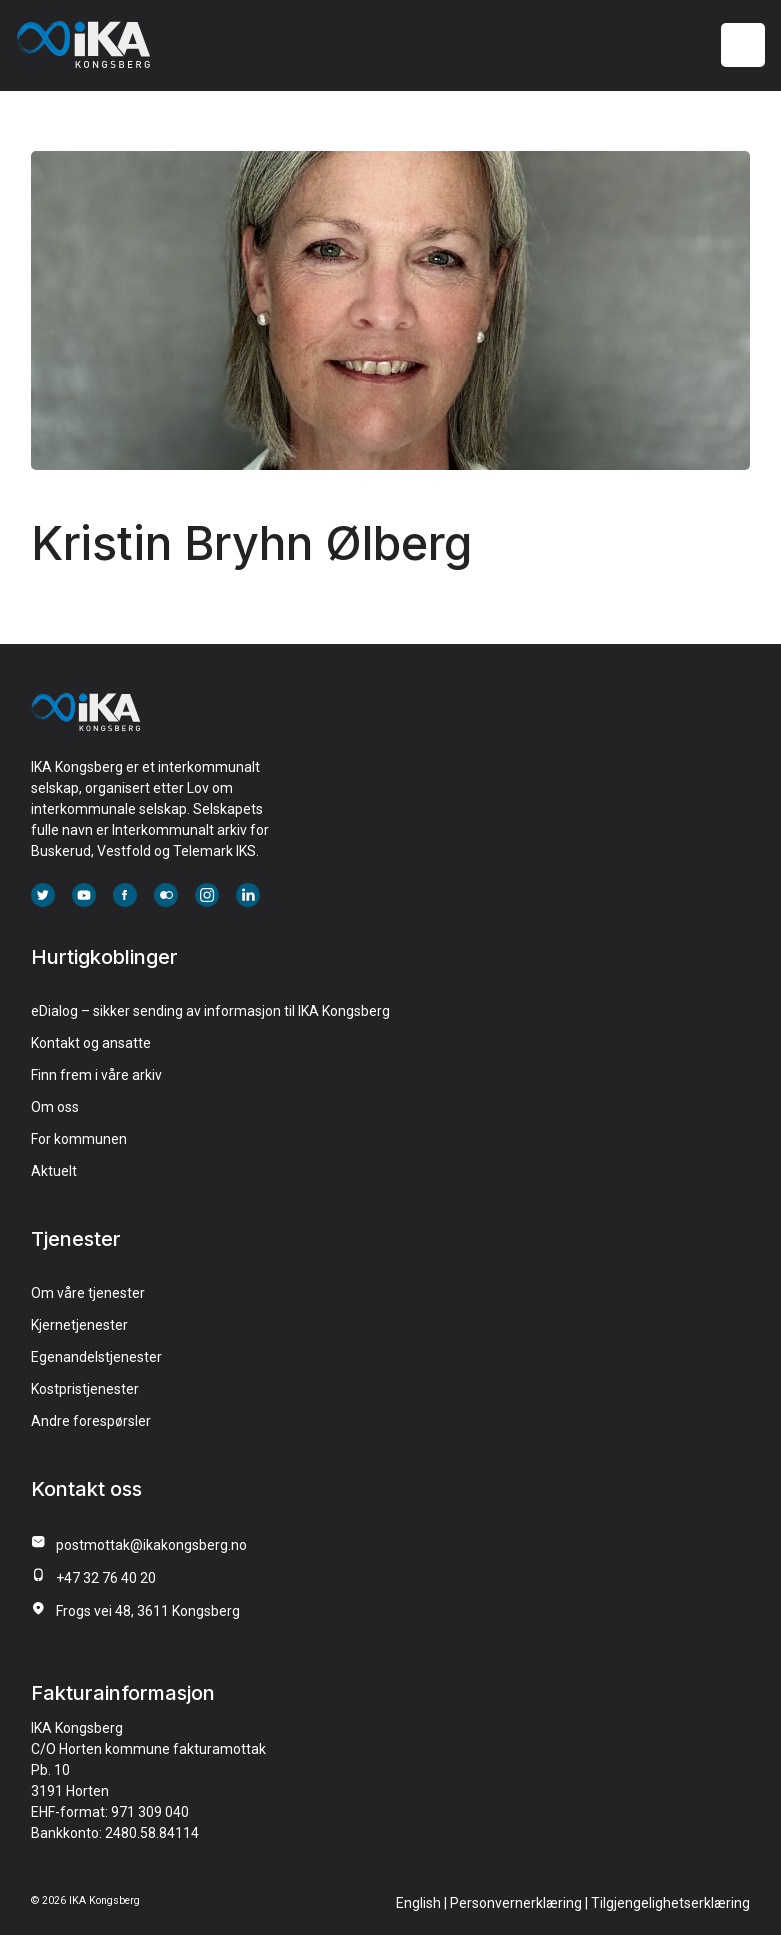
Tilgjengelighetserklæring (670, 1903)
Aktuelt (54, 1171)
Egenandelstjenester (96, 1357)
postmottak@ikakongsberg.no (151, 1545)
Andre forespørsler (91, 1421)
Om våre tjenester (88, 1293)
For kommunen (79, 1139)
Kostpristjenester (85, 1389)
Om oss (55, 1107)
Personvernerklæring (516, 1903)
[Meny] (743, 45)
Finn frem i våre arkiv (96, 1075)
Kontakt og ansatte (91, 1043)
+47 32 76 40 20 (106, 1578)
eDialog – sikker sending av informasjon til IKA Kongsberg (210, 1011)
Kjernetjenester (79, 1325)
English (418, 1903)
